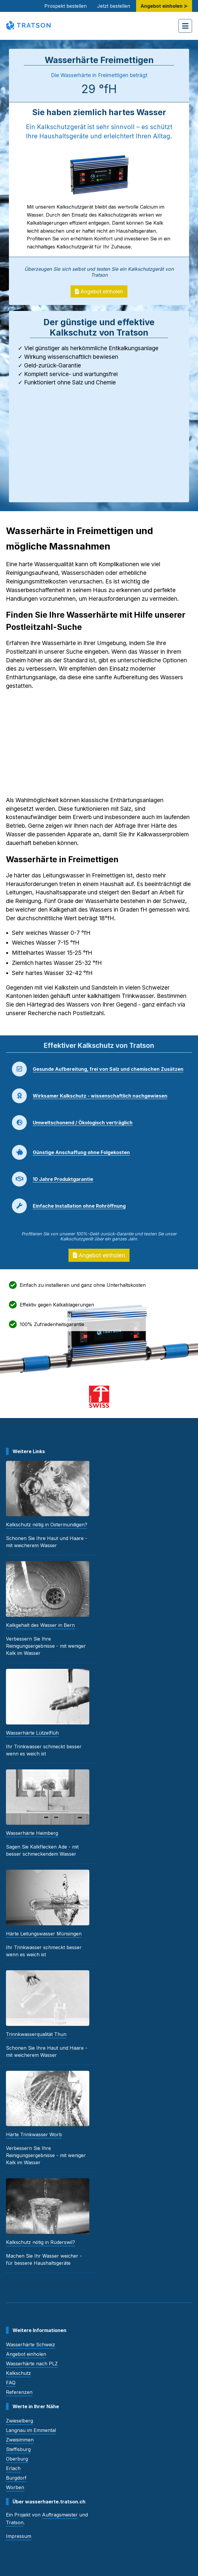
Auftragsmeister (60, 2515)
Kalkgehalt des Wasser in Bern (40, 1625)
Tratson (15, 2522)
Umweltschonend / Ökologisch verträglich (82, 1123)
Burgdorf (16, 2478)
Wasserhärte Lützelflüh (32, 1733)
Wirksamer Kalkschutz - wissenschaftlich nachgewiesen (100, 1096)
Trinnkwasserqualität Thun (36, 2034)
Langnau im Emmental (31, 2430)
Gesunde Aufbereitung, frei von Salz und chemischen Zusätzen (108, 1069)
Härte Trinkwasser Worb (34, 2134)
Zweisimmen (20, 2440)
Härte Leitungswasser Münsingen (44, 1934)
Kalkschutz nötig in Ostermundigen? (46, 1525)
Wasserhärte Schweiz (30, 2344)
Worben (15, 2487)
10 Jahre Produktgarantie (63, 1179)
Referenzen (19, 2392)
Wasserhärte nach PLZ (32, 2364)
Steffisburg (18, 2449)
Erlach (13, 2468)
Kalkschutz (18, 2373)
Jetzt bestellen (113, 6)
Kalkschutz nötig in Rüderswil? (40, 2242)
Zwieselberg (19, 2421)
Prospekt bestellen (65, 6)
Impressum (18, 2536)
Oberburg (17, 2459)
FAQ (10, 2383)
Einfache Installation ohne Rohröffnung (79, 1206)
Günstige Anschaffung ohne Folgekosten (81, 1152)
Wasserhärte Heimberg (32, 1833)
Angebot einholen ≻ (164, 6)
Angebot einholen (99, 291)
